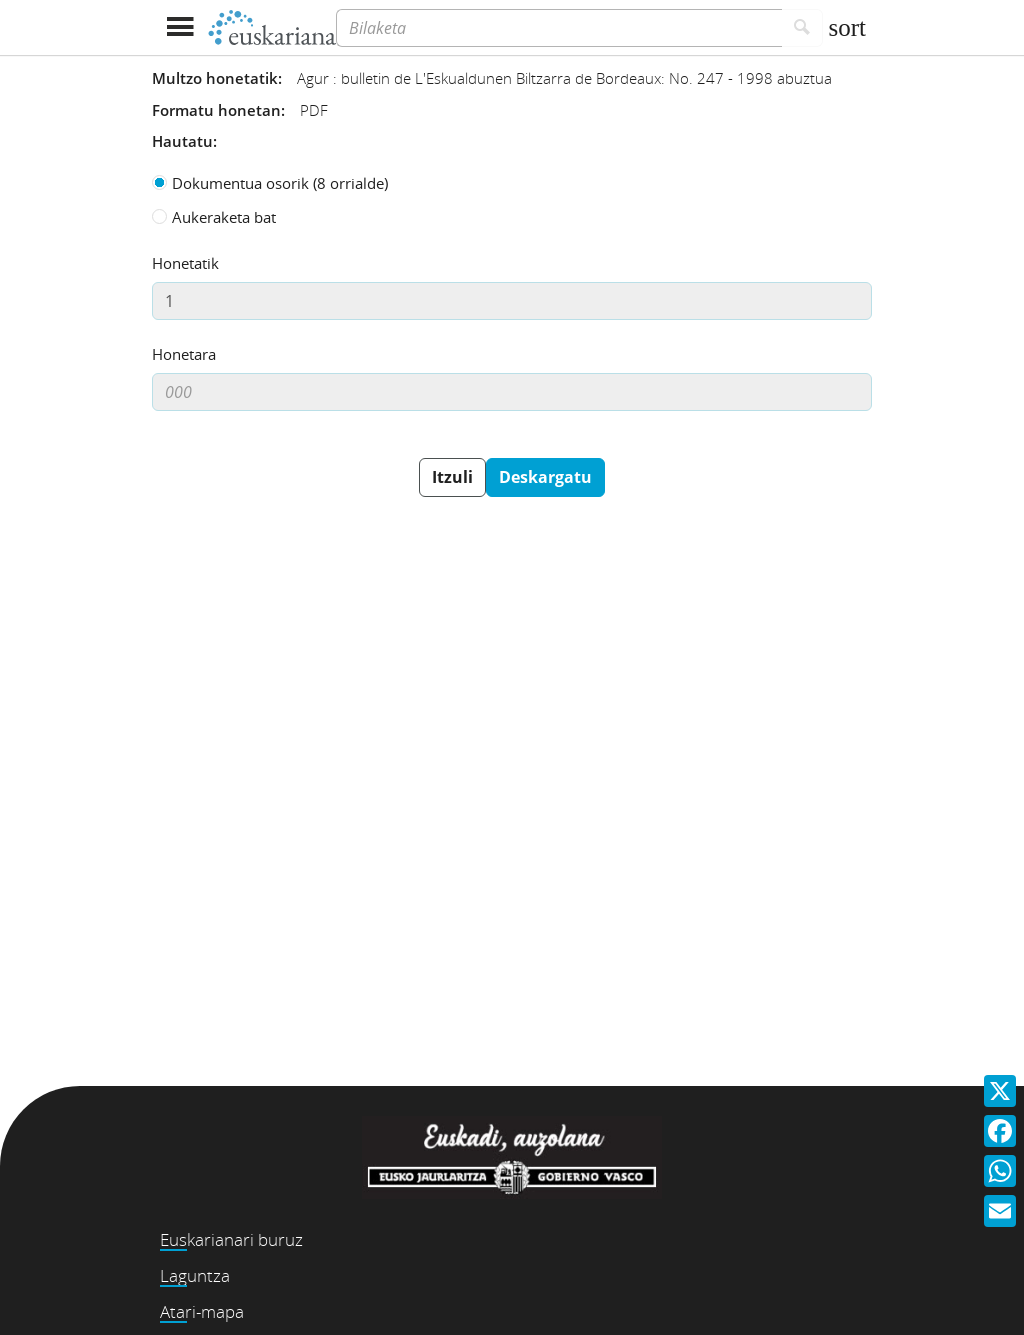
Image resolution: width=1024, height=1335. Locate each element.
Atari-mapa (202, 1311)
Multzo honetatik (215, 78)
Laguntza (195, 1275)
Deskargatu (545, 477)
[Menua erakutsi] (179, 27)
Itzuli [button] (452, 477)
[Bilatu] (802, 28)
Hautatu (182, 141)
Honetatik (185, 263)
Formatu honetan (216, 110)
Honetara (184, 354)
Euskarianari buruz (231, 1239)
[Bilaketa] (559, 28)
